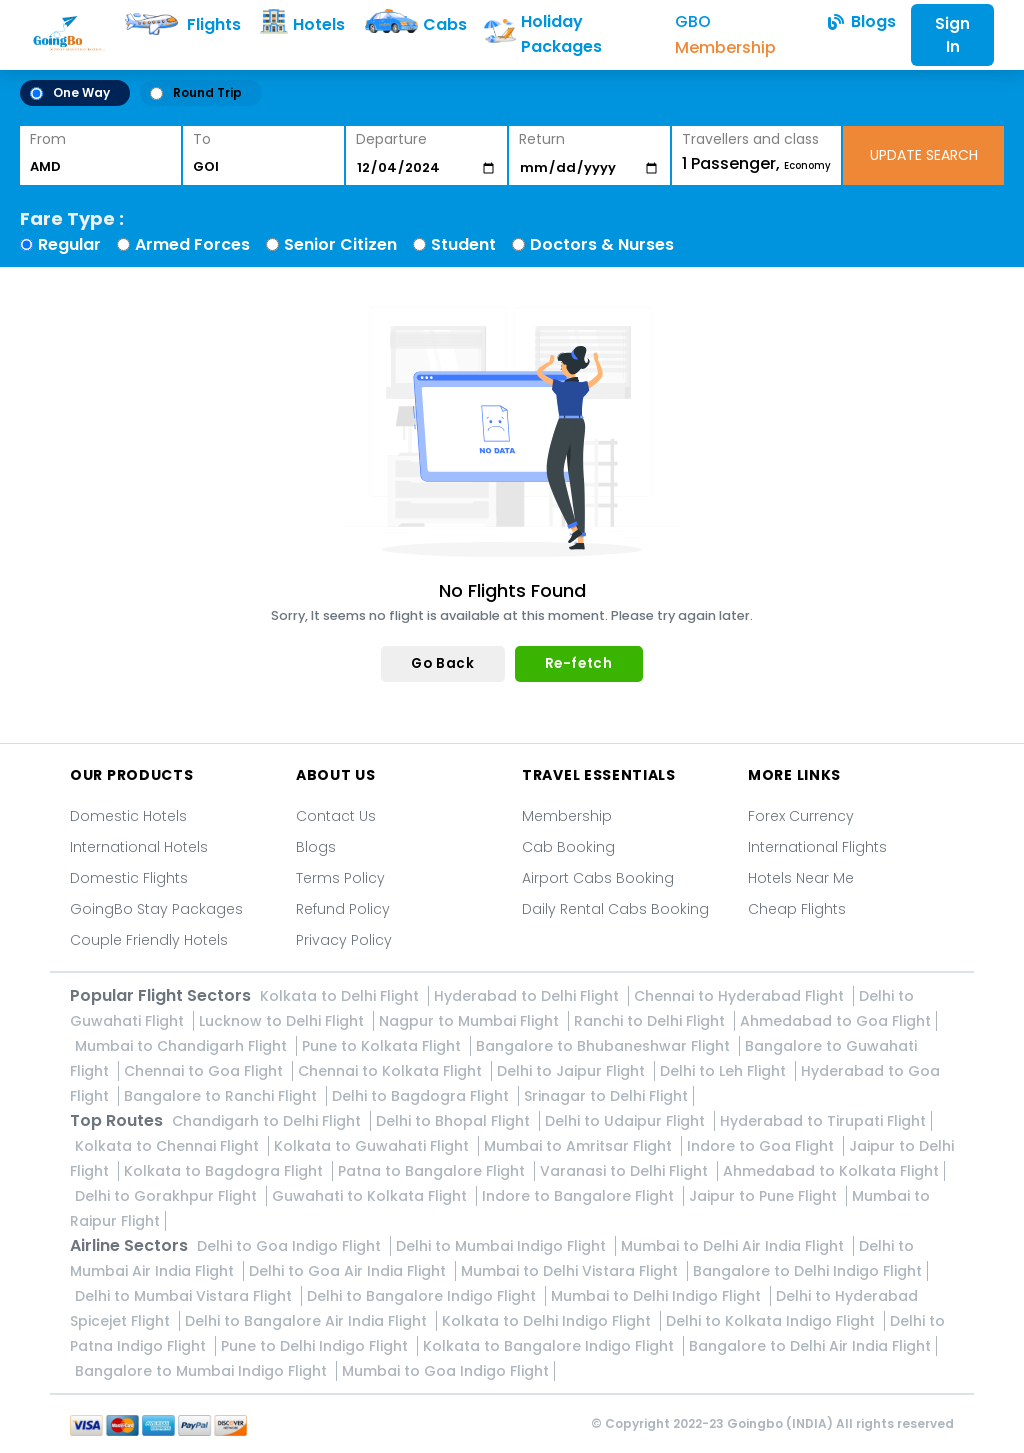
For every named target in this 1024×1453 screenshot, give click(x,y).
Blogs (316, 847)
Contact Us (336, 816)
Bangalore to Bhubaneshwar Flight (605, 1046)
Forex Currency (801, 816)
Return (542, 139)
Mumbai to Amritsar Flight (580, 1146)
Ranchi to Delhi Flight (651, 1021)
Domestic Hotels (128, 816)
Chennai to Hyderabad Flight (741, 996)
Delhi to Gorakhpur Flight (168, 1196)
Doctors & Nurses (602, 244)
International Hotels (139, 847)
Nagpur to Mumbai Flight (471, 1021)
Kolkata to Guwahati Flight (373, 1146)
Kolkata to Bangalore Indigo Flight (550, 1346)
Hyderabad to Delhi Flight (528, 996)
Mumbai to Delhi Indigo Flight (658, 1296)
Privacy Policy (344, 940)
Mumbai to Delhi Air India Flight (734, 1246)
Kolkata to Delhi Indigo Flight (548, 1321)
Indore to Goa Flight (762, 1146)
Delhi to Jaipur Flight (573, 1071)
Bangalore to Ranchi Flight (222, 1096)
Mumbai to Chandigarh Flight (183, 1046)
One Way (70, 92)
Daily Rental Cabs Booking (615, 909)
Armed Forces (192, 244)
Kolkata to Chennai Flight (169, 1146)
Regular (69, 244)
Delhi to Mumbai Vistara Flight (185, 1296)
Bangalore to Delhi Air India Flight (810, 1346)
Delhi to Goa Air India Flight (349, 1271)
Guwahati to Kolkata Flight (371, 1196)
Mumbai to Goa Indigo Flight (445, 1371)
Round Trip (196, 92)
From (48, 139)
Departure (391, 139)
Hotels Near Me (801, 878)
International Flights (817, 847)
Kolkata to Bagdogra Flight (225, 1171)
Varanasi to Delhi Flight (626, 1171)
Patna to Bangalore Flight (433, 1171)
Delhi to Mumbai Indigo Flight (503, 1246)
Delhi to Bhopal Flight (455, 1121)
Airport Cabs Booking (598, 878)
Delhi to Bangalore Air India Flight (308, 1321)
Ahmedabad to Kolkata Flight (831, 1171)
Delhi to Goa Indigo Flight (291, 1246)
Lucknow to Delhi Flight (283, 1021)
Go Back (442, 663)
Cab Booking (568, 847)
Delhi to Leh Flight (725, 1071)
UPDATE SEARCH (924, 155)
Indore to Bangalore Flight (580, 1196)
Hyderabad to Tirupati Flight (823, 1121)
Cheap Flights (797, 909)
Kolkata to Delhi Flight (341, 996)
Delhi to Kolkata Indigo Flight (772, 1321)
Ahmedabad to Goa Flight (835, 1021)
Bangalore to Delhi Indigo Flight (807, 1271)
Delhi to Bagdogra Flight (422, 1096)
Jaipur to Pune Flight (765, 1196)
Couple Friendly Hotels (149, 940)
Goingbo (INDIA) (780, 1423)
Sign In (952, 35)
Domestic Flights (129, 878)
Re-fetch (579, 663)
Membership (567, 816)
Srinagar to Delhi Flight (606, 1096)
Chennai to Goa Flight (205, 1071)
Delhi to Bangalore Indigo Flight (423, 1296)
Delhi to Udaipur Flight (627, 1121)
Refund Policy (343, 909)
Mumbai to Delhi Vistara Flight (571, 1271)
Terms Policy (340, 878)
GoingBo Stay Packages (156, 909)
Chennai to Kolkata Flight (392, 1071)
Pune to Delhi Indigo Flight (316, 1346)
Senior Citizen (340, 244)
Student (463, 244)
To (202, 139)
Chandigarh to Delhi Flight (268, 1121)
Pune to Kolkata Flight (383, 1046)
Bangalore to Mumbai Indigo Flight (203, 1371)
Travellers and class (750, 139)
